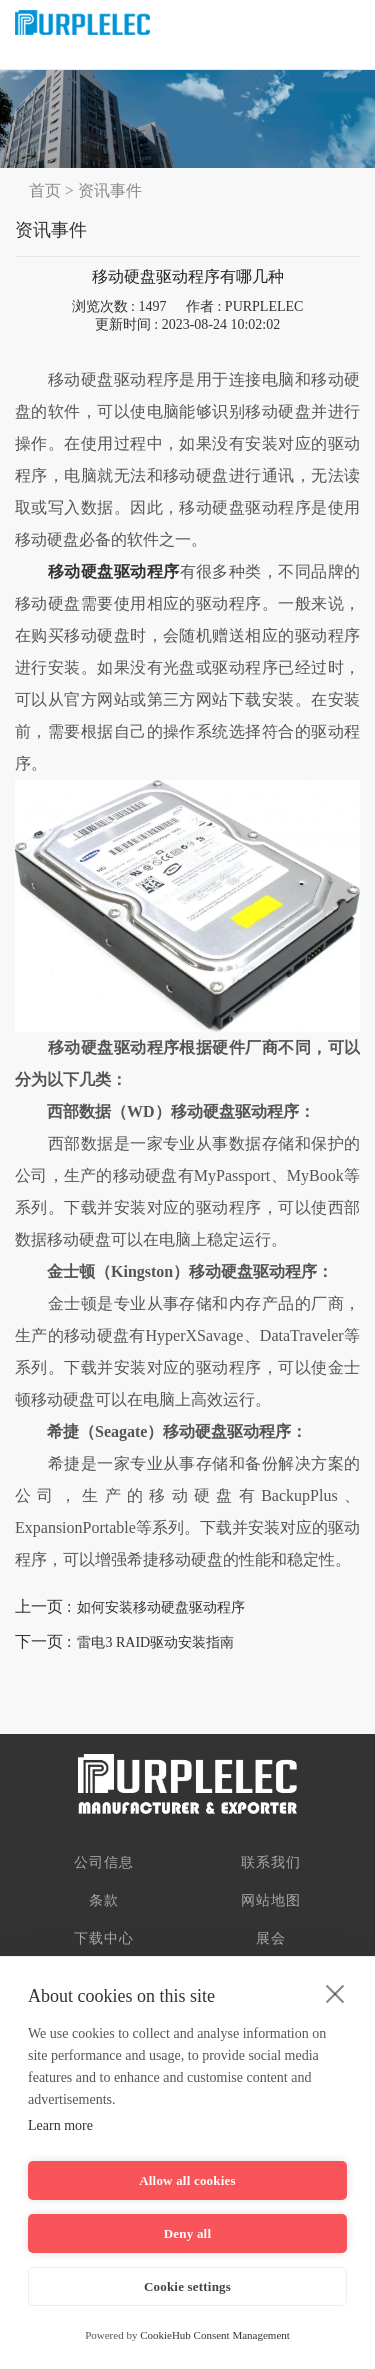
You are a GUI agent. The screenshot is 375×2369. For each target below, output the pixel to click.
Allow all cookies (187, 2180)
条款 (104, 1900)
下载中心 (104, 1938)
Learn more (60, 2125)
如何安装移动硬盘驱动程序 (161, 1607)
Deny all (187, 2233)
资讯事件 (110, 190)
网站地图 (271, 1900)
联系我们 (271, 1862)
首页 (45, 190)
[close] (335, 1993)
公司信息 (104, 1862)
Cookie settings (187, 2286)
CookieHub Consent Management (215, 2335)
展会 (271, 1938)
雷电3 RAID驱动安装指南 (155, 1642)
